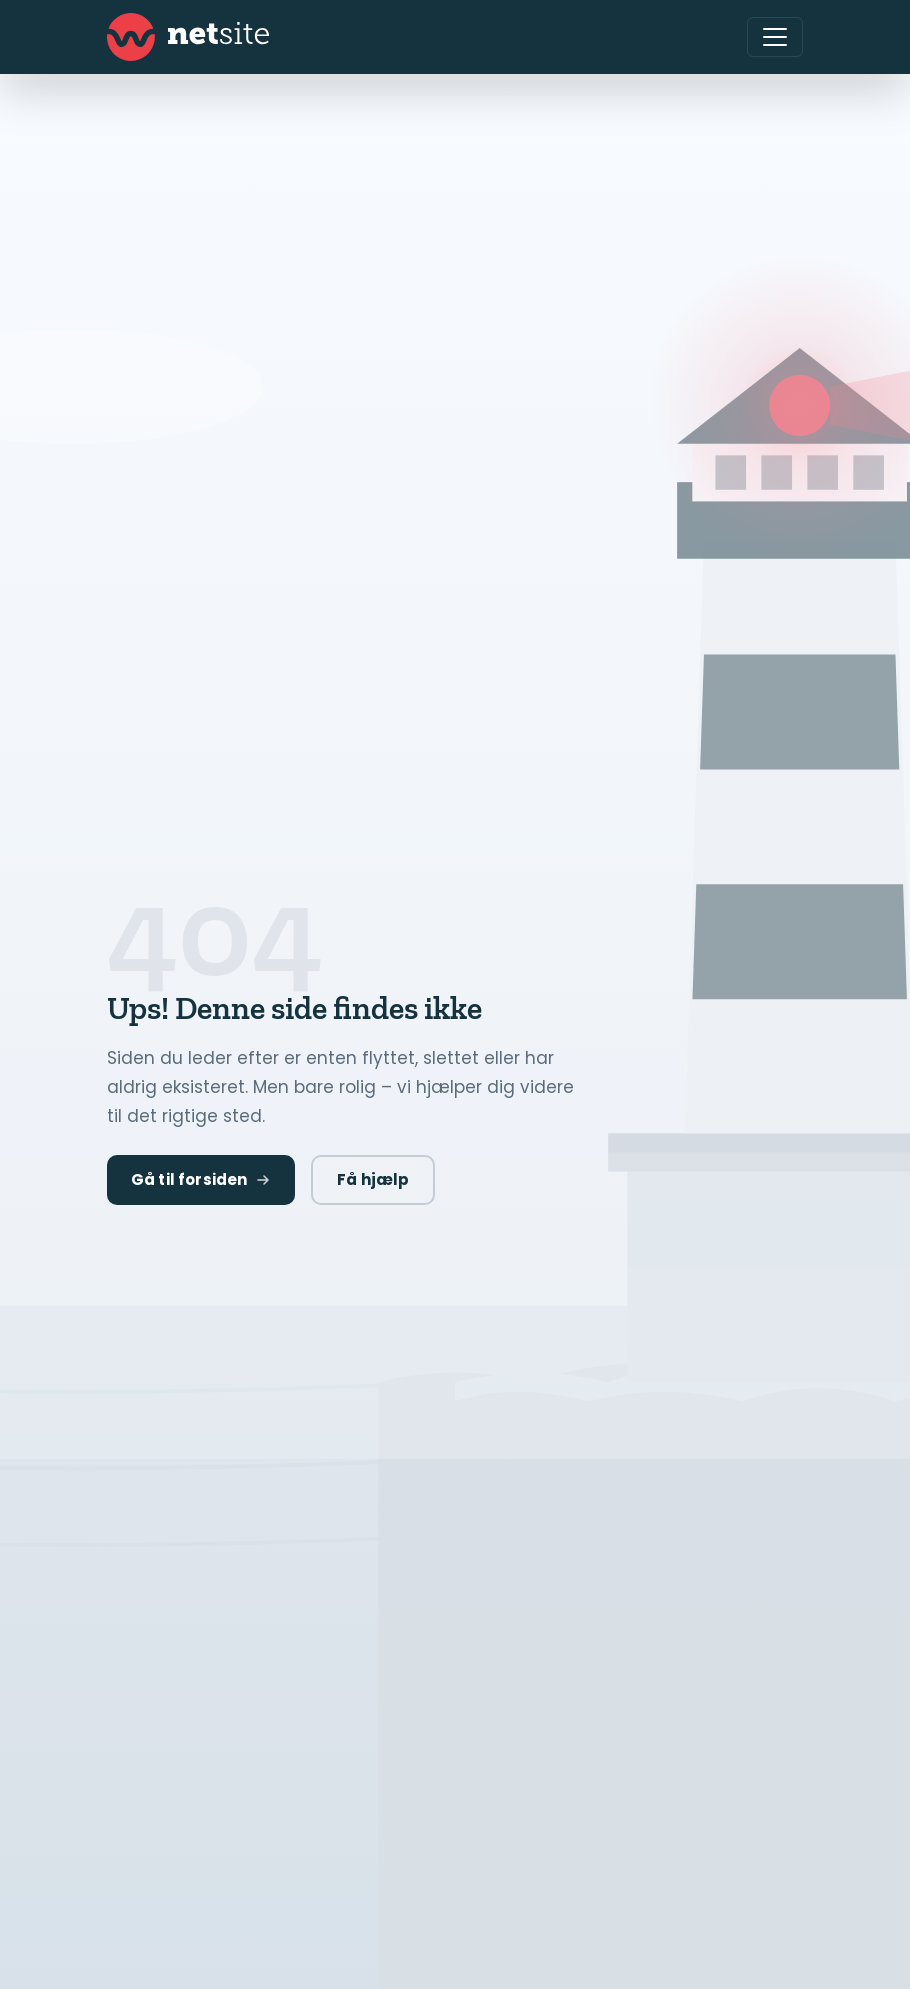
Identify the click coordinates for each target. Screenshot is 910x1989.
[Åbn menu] (775, 37)
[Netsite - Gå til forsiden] (188, 37)
